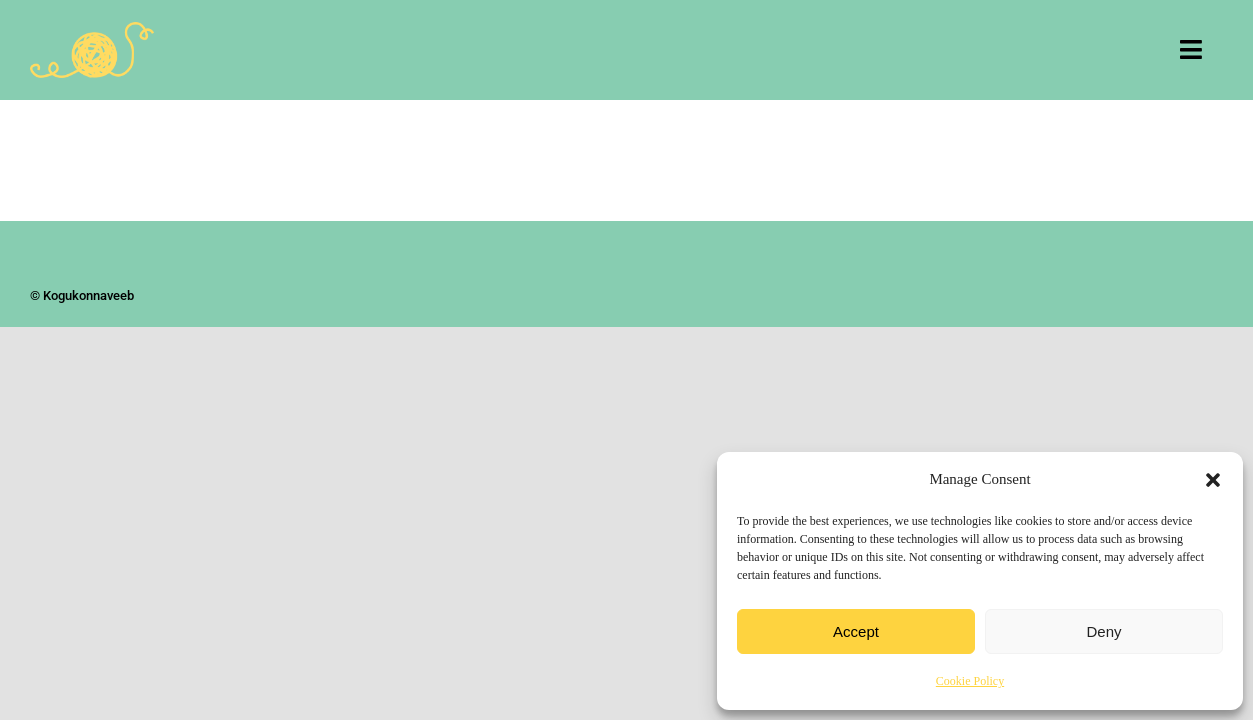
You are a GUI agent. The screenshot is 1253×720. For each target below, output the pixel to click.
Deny (1103, 631)
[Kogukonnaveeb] (92, 31)
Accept (856, 631)
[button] (1213, 480)
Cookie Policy (970, 681)
